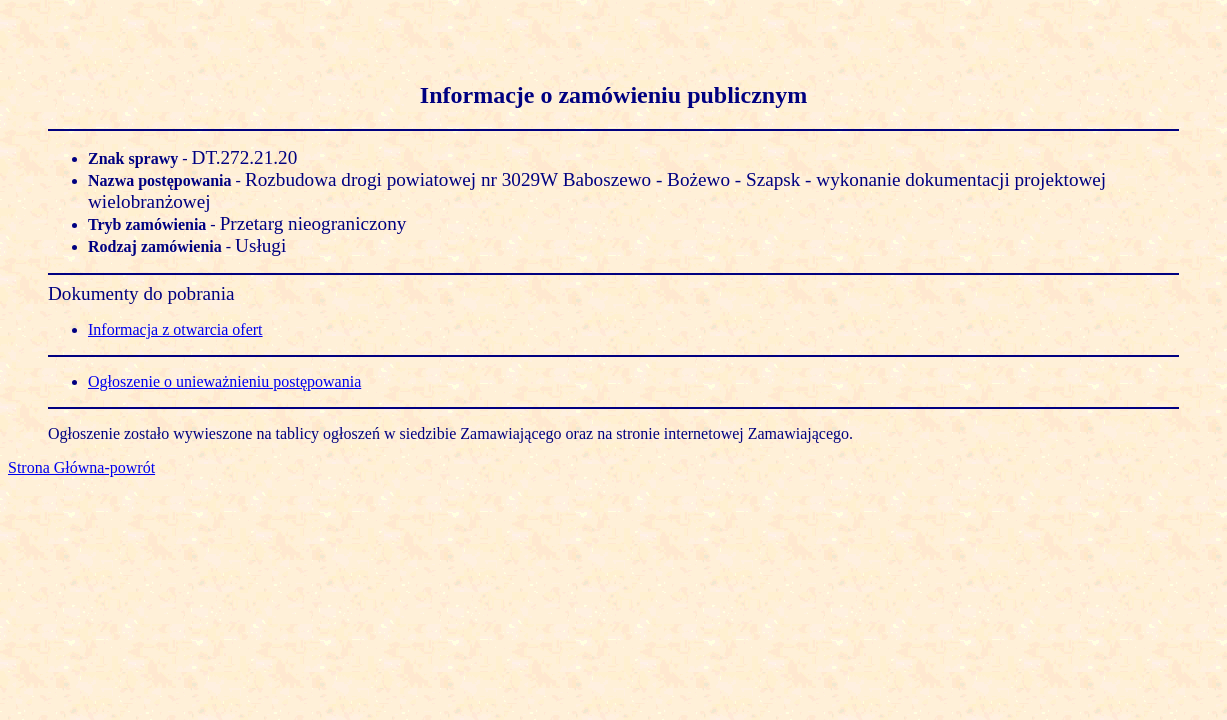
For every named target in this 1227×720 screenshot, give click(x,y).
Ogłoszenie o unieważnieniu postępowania (224, 381)
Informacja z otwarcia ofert (175, 329)
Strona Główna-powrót (81, 467)
